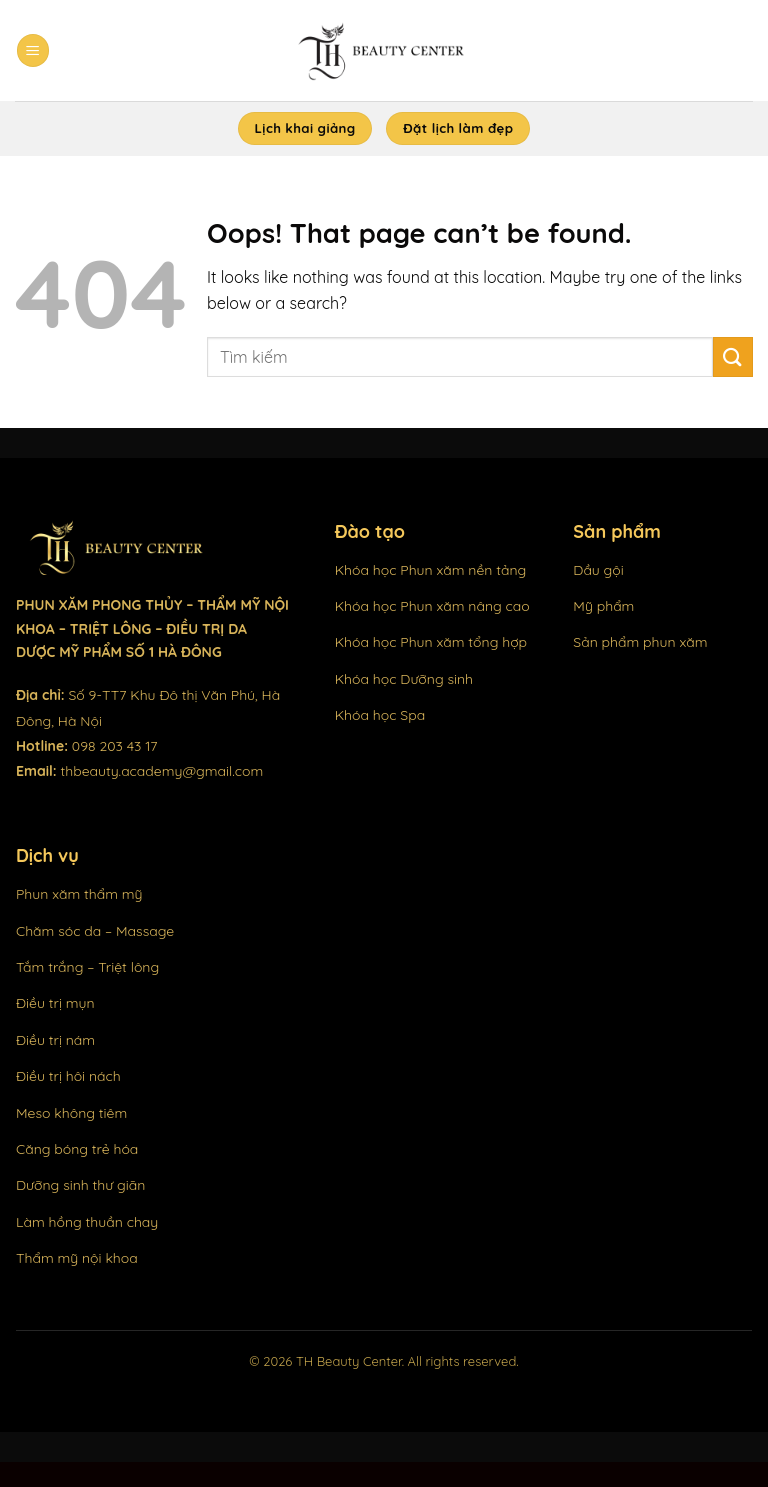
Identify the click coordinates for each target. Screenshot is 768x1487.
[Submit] (733, 356)
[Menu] (33, 50)
